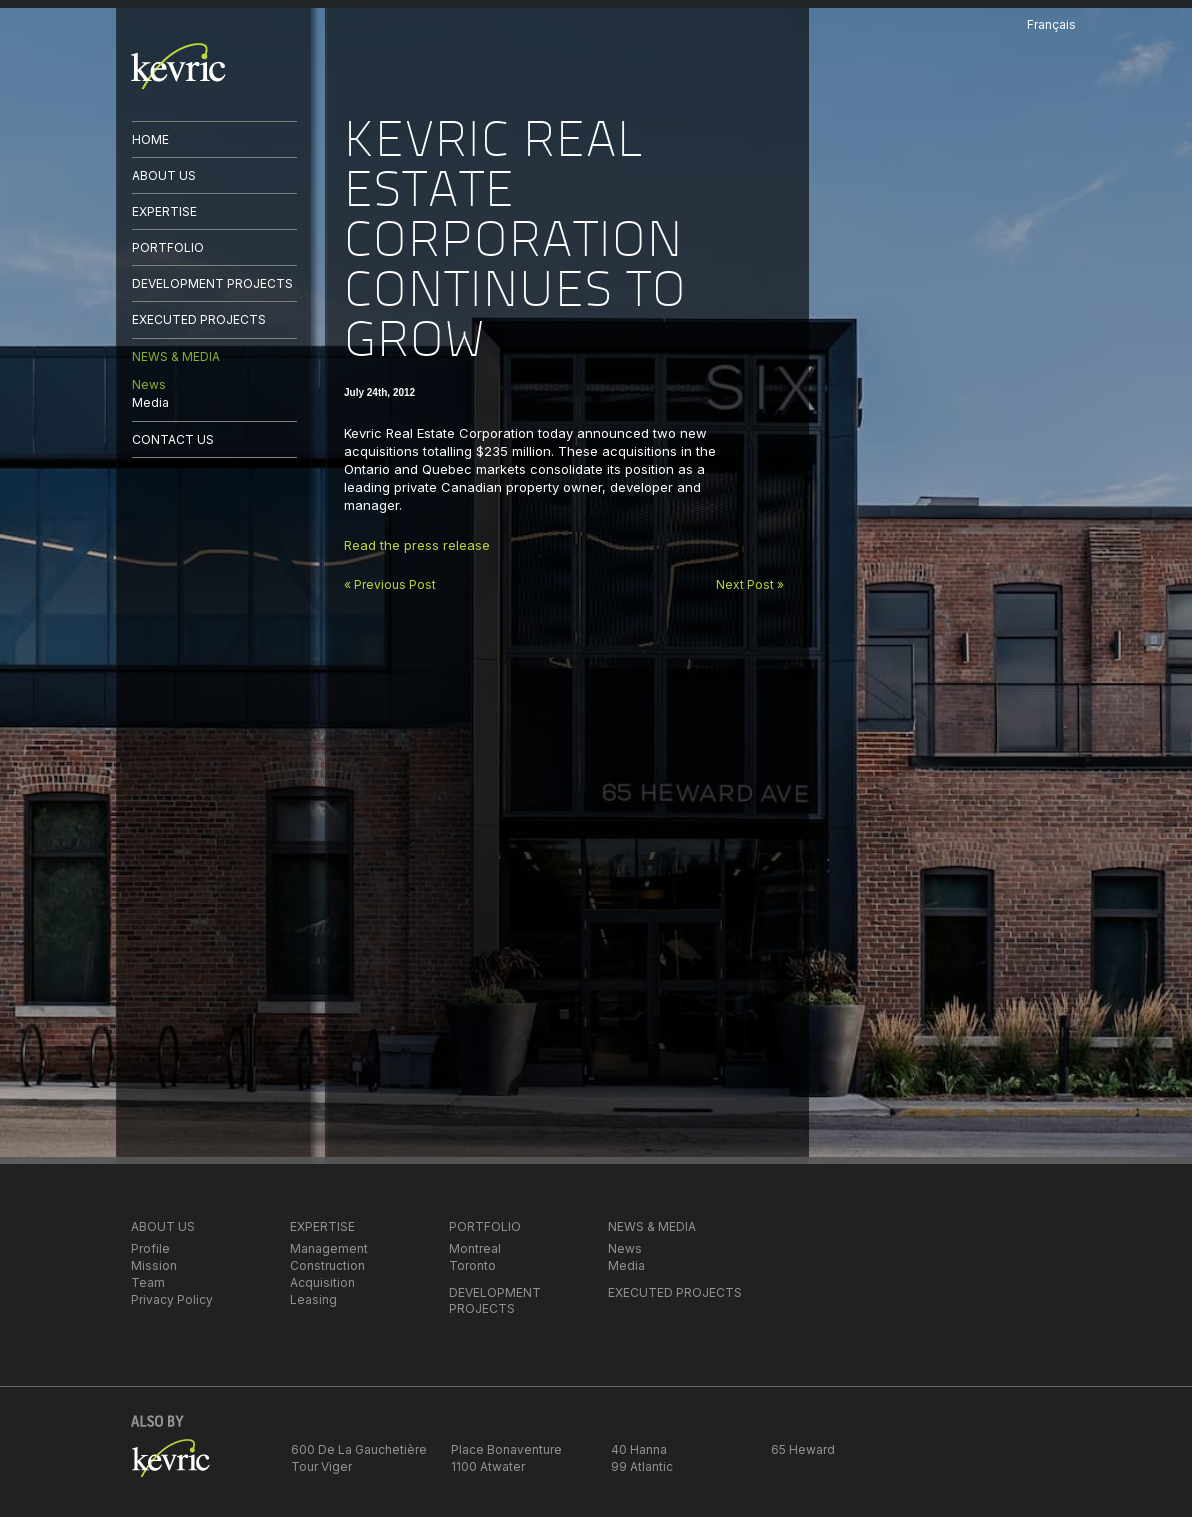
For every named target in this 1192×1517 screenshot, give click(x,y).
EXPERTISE (164, 211)
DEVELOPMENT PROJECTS (212, 283)
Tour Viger (321, 1466)
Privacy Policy (172, 1299)
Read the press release (417, 545)
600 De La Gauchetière (359, 1449)
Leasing (313, 1299)
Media (150, 402)
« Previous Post (390, 584)
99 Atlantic (642, 1466)
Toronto (472, 1265)
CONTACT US (173, 439)
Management (329, 1248)
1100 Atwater (488, 1466)
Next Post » (750, 584)
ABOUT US (164, 175)
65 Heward (803, 1449)
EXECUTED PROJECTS (199, 319)
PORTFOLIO (168, 247)
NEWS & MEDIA (176, 356)
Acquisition (322, 1282)
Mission (154, 1265)
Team (148, 1282)
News (149, 384)
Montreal (475, 1248)
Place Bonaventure (506, 1449)
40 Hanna (639, 1449)
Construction (327, 1265)
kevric (178, 66)
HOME (150, 139)
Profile (150, 1248)
